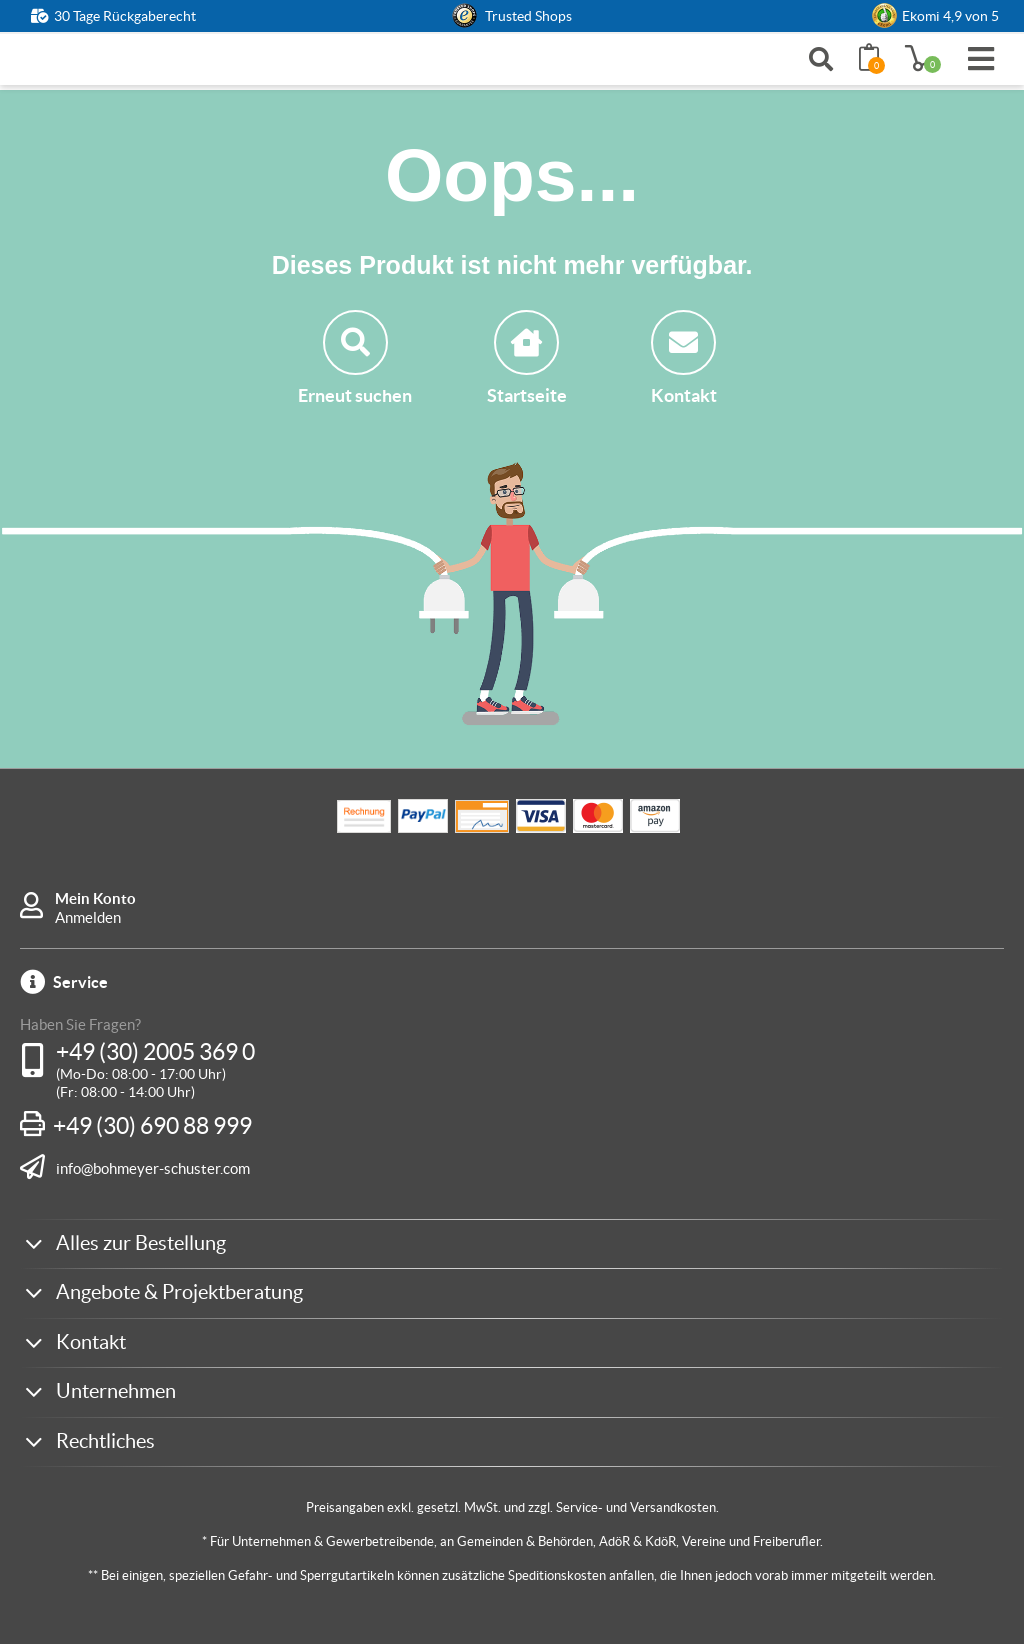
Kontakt (684, 358)
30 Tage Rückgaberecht (125, 16)
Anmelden (88, 917)
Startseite (527, 358)
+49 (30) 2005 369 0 (155, 1052)
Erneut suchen (355, 358)
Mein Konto (95, 898)
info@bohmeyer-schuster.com (153, 1168)
